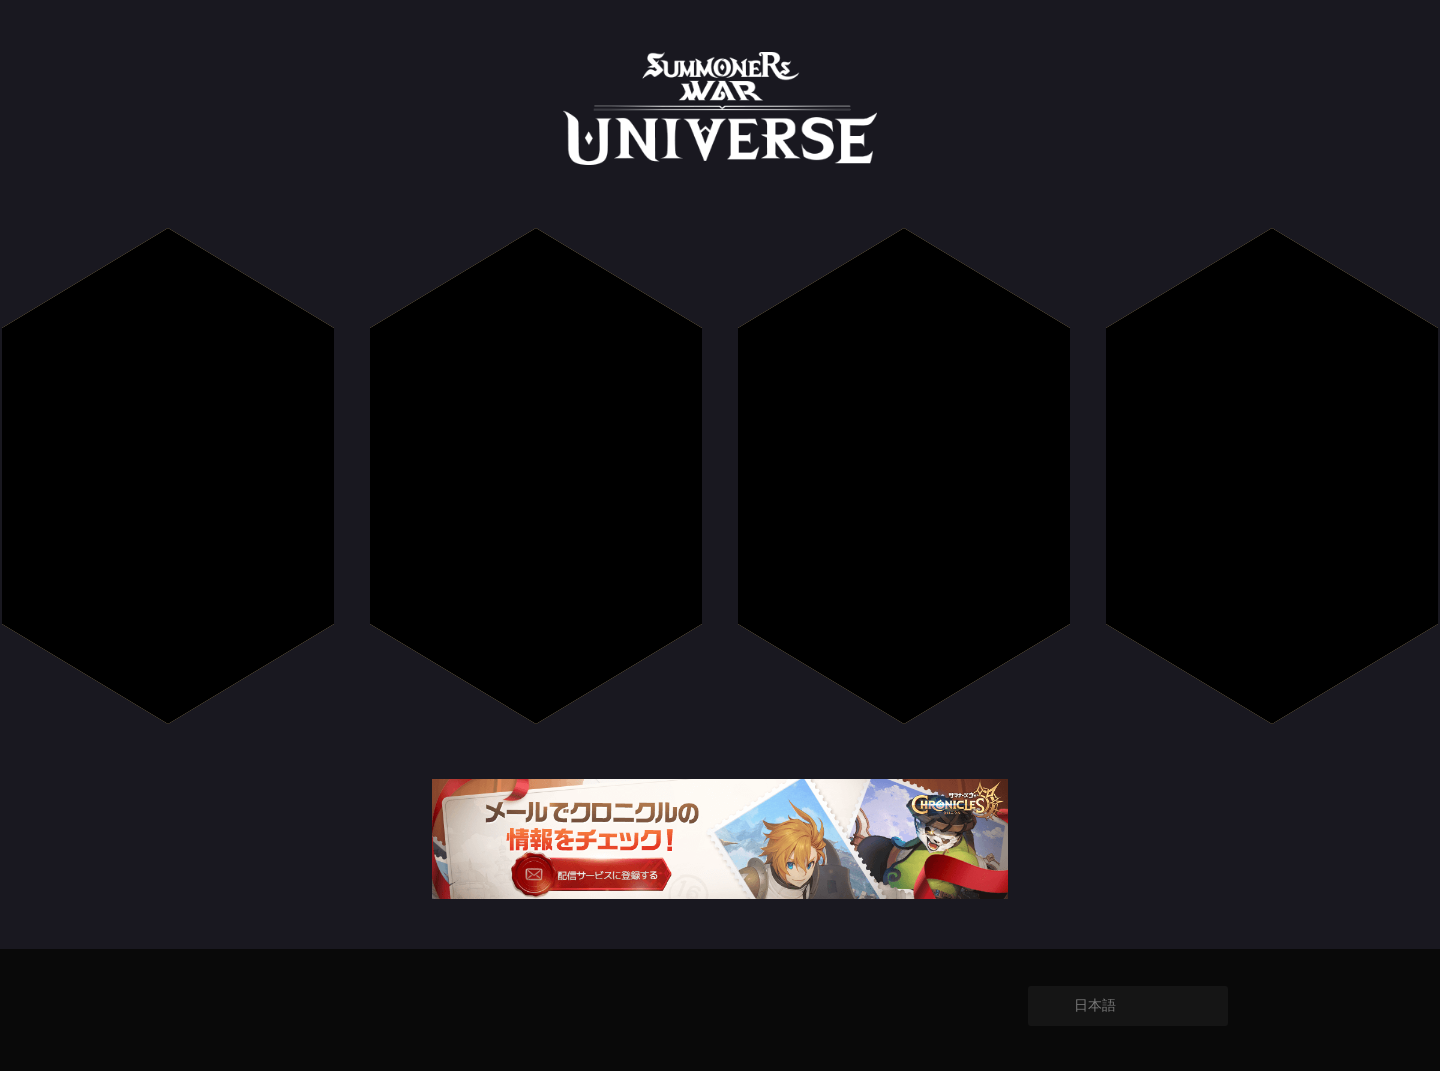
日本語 (1095, 1005)
